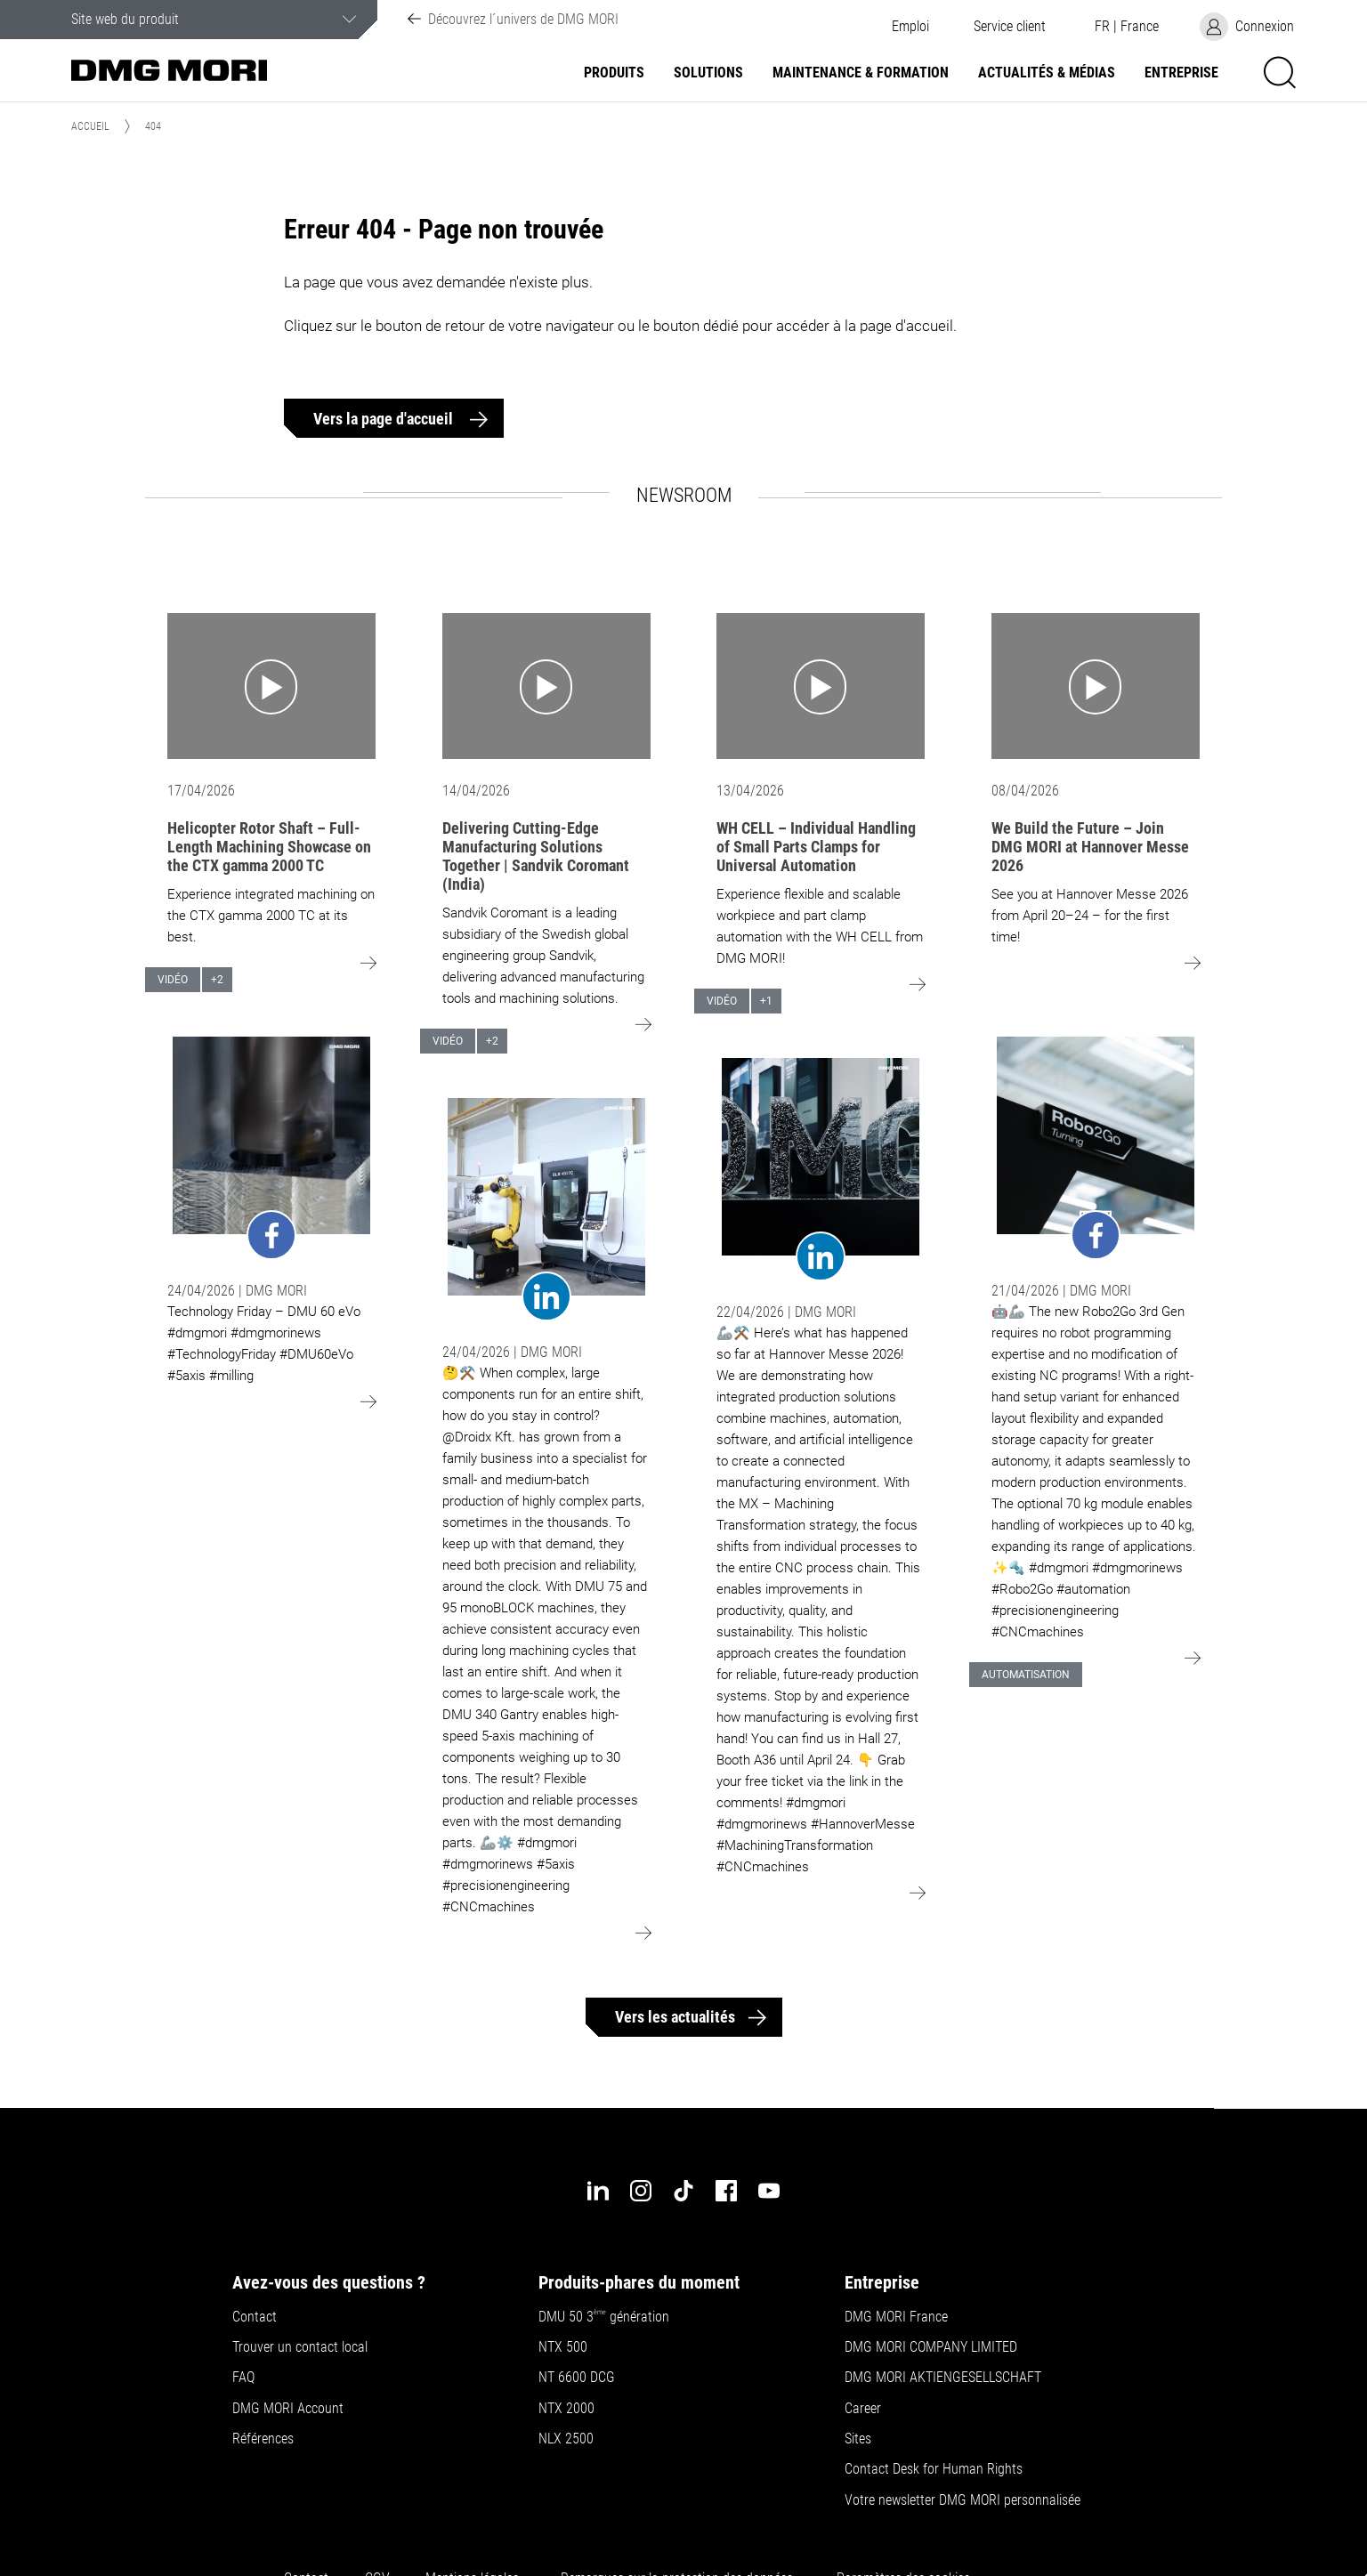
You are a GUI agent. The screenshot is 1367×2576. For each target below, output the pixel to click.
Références (263, 2439)
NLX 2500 (566, 2439)
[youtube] (769, 2190)
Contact (254, 2317)
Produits (614, 73)
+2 (217, 979)
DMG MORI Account (288, 2409)
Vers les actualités (675, 2016)
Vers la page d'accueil (385, 418)
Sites (858, 2439)
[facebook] (726, 2190)
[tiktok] (683, 2190)
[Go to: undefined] (271, 1148)
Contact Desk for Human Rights (934, 2469)
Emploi (910, 27)
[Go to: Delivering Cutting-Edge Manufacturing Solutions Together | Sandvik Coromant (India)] (546, 686)
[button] (1009, 27)
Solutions (708, 73)
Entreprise (1181, 73)
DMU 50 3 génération (603, 2317)
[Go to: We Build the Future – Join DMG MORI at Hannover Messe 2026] (1095, 686)
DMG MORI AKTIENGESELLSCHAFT (943, 2378)
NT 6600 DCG (576, 2378)
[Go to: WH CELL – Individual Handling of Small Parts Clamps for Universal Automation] (820, 686)
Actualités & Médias (1046, 73)
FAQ (243, 2378)
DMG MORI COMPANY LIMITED (931, 2347)
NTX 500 (562, 2347)
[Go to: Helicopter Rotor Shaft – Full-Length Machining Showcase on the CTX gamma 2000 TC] (271, 686)
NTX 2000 (566, 2409)
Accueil (90, 126)
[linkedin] (598, 2190)
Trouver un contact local (300, 2347)
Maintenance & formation (860, 73)
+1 (766, 1001)
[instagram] (640, 2190)
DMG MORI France (896, 2317)
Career (863, 2409)
